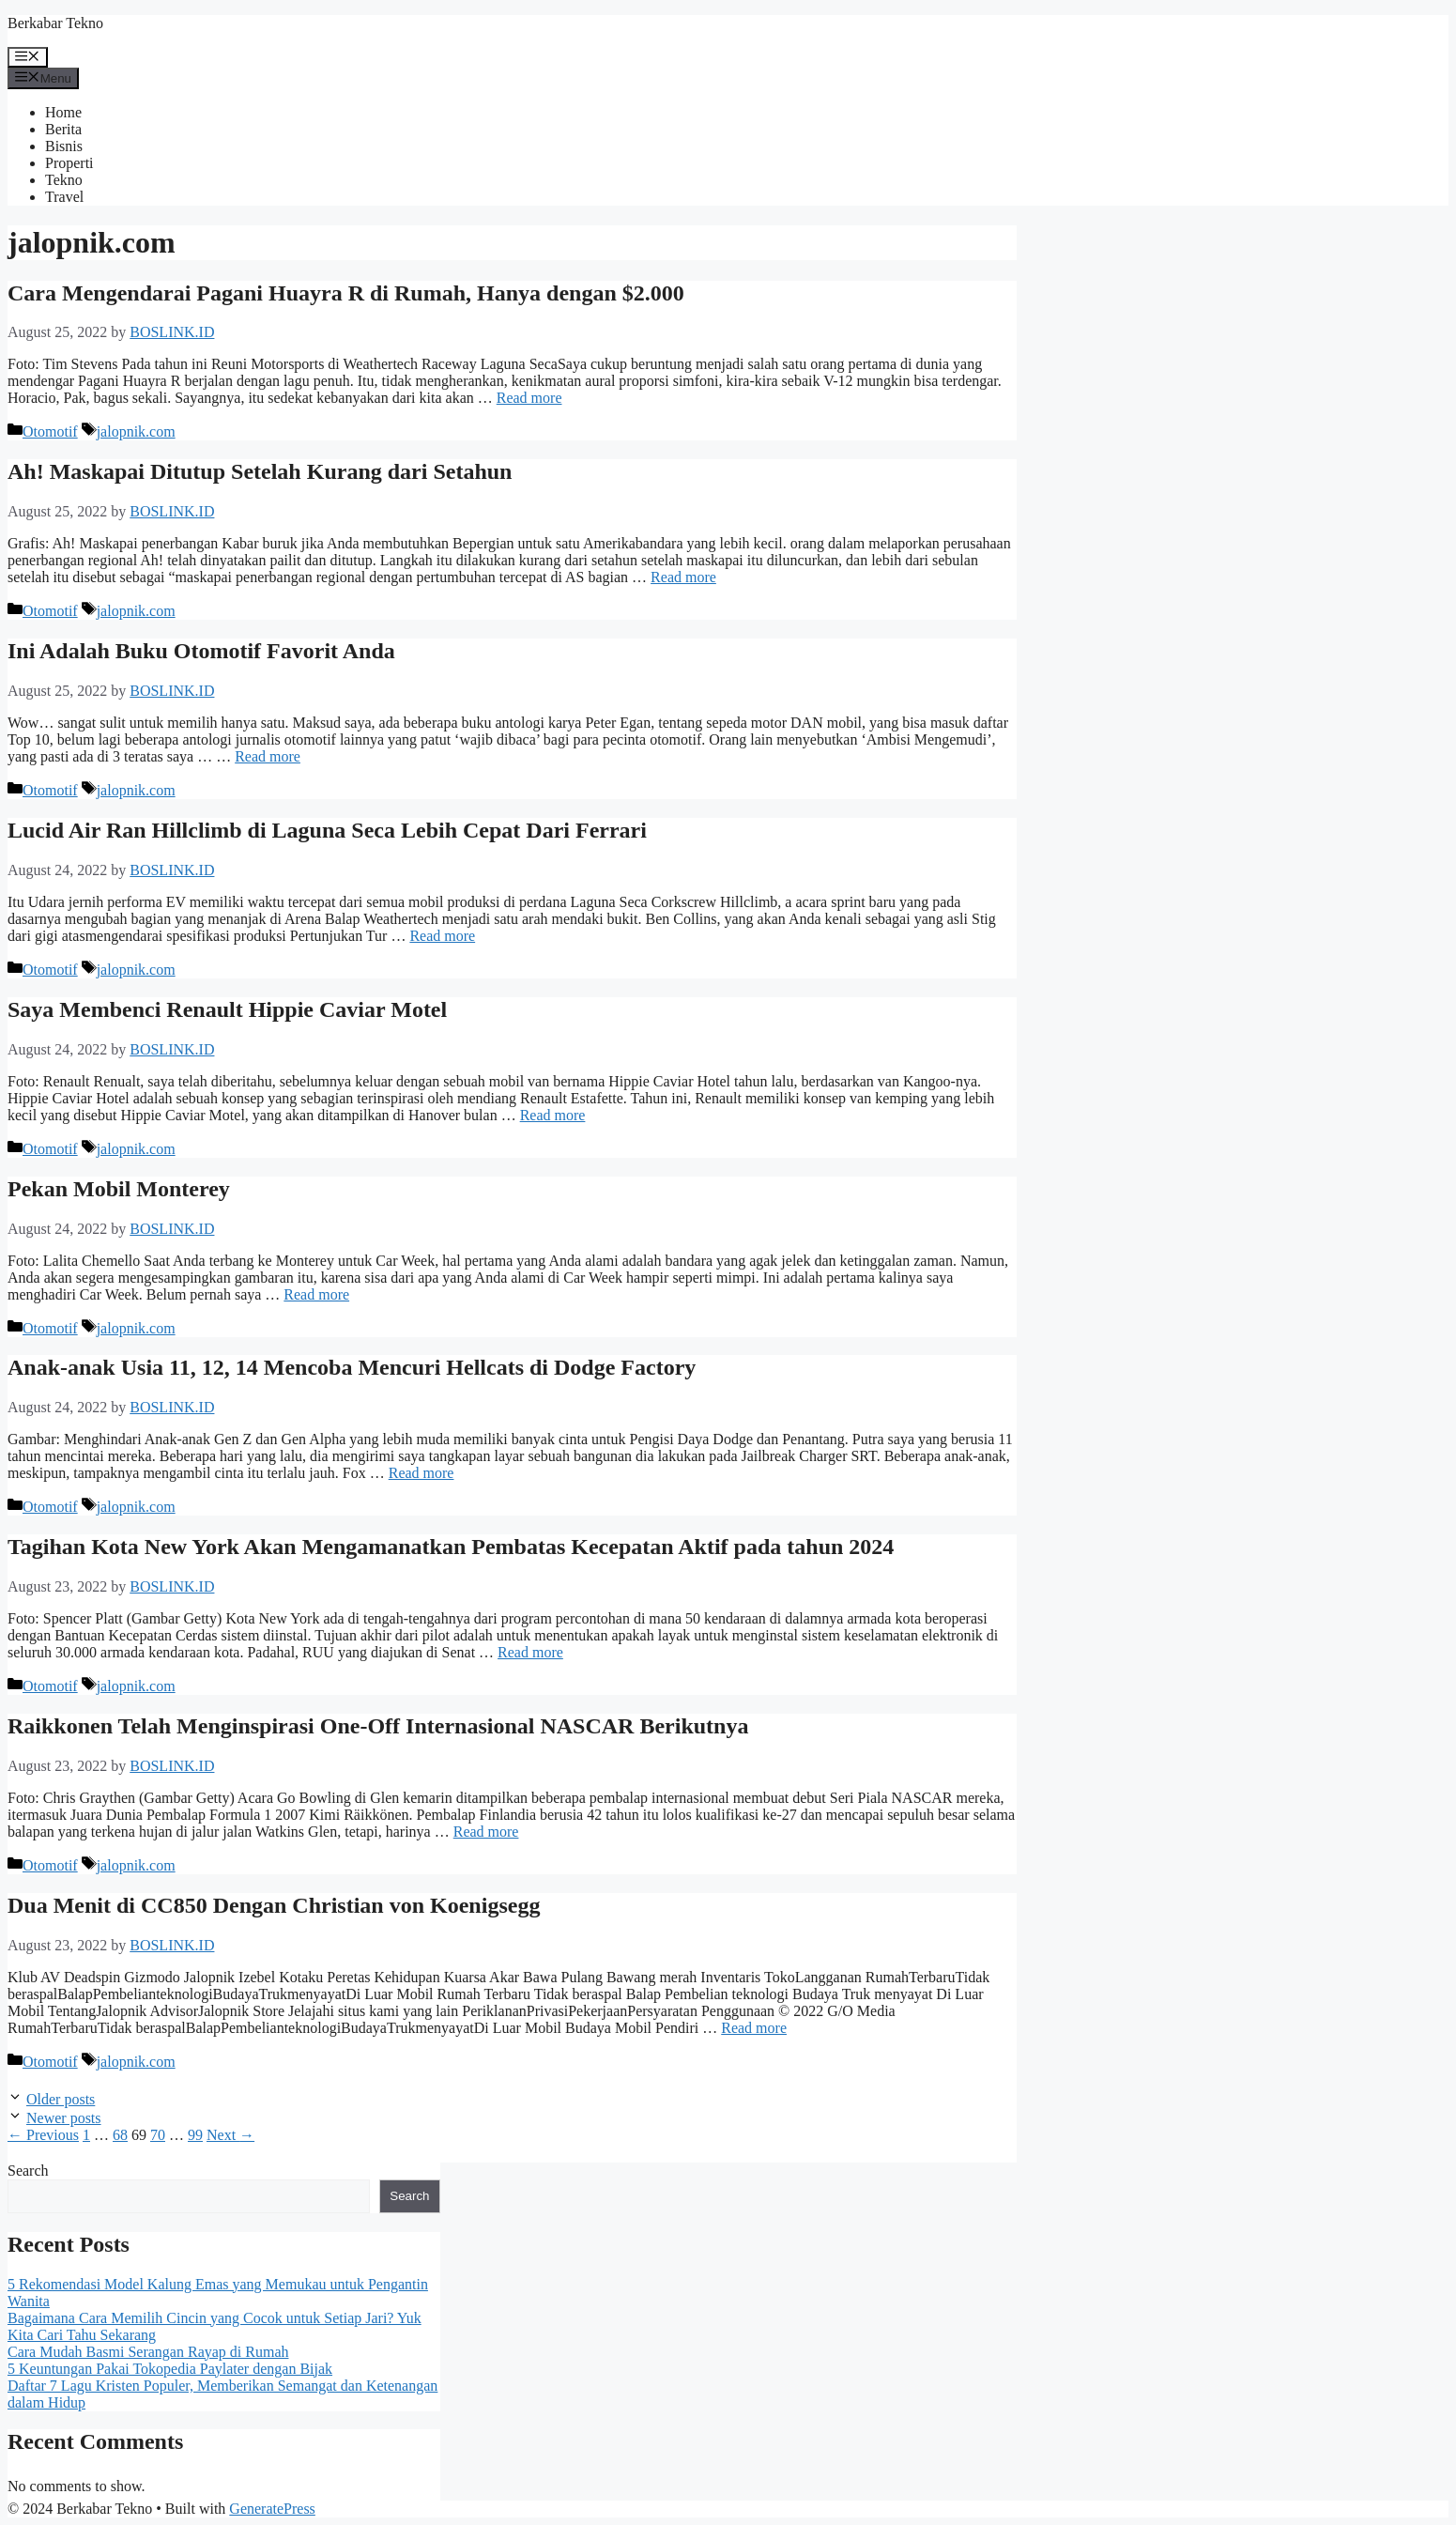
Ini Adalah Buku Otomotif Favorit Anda (201, 651)
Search (28, 2171)
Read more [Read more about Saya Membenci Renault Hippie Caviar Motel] (553, 1115)
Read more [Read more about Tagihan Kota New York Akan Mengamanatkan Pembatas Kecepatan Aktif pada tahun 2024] (530, 1652)
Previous (43, 2135)
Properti (69, 163)
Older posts (60, 2099)
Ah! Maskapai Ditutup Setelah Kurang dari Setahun (260, 471)
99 (195, 2135)
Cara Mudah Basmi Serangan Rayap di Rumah (148, 2352)
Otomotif (50, 431)
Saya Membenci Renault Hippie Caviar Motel (227, 1009)
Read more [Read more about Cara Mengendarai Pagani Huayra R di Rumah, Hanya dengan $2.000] (529, 398)
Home (63, 112)
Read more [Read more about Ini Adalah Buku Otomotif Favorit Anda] (267, 756)
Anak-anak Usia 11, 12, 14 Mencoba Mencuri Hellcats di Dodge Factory (352, 1367)
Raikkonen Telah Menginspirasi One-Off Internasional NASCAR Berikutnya (378, 1726)
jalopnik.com (136, 431)
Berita (63, 129)
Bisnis (64, 146)
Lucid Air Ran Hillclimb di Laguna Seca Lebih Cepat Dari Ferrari (327, 830)
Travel (64, 197)
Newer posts (63, 2118)
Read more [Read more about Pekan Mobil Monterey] (316, 1294)
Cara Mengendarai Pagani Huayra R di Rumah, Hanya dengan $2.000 (346, 293)
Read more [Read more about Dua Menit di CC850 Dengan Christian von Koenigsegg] (754, 2028)
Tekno (64, 180)
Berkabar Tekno (55, 23)
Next (230, 2135)
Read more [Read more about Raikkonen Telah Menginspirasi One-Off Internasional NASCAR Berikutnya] (486, 1832)
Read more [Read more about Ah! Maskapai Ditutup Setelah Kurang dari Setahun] (683, 577)
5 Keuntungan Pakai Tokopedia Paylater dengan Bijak (170, 2369)
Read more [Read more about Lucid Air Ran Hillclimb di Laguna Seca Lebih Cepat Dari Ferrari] (442, 936)
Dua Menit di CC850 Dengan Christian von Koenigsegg (274, 1905)
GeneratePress (272, 2509)
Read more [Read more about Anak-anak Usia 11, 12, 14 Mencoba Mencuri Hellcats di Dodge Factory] (421, 1473)
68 (120, 2135)
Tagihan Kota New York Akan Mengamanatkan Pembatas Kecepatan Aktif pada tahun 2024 (451, 1546)
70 (157, 2135)
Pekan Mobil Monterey (119, 1189)
